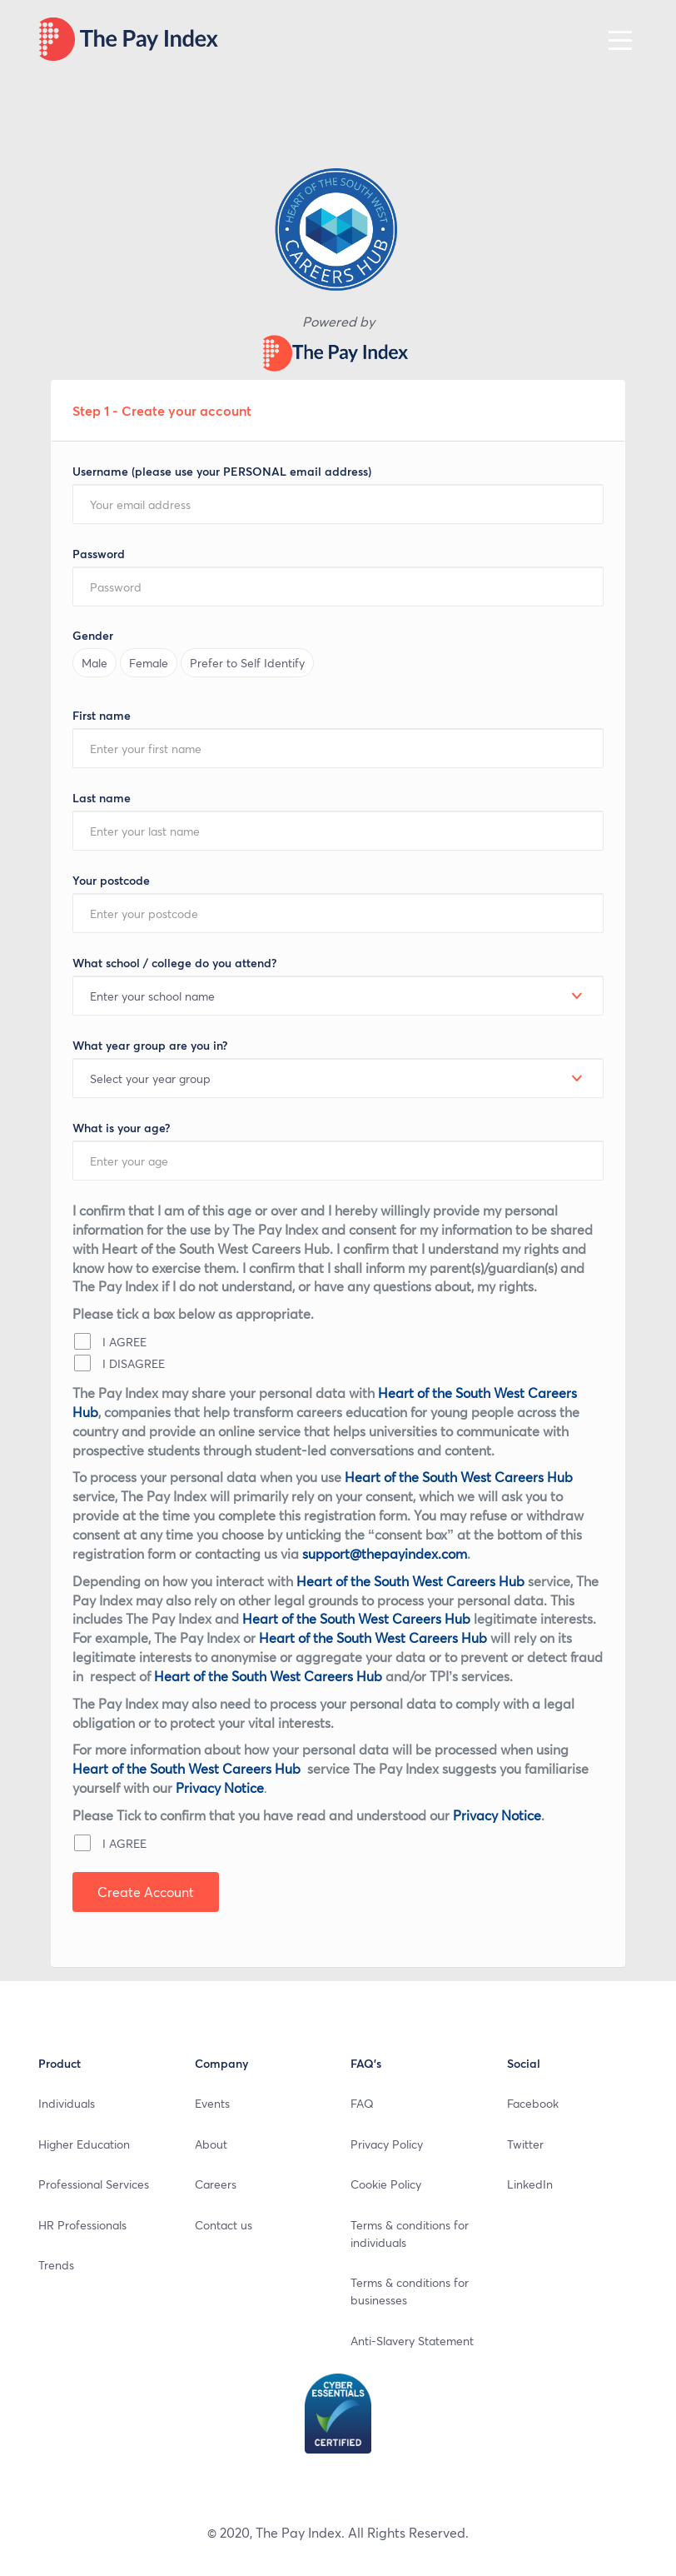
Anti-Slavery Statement (412, 2340)
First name (101, 715)
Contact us (223, 2224)
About (211, 2143)
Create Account (145, 1891)
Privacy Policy (386, 2143)
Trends (56, 2264)
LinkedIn (530, 2183)
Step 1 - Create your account (161, 410)
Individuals (66, 2102)
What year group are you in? (149, 1045)
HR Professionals (82, 2224)
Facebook (533, 2102)
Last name (101, 798)
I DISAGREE (119, 1363)
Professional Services (93, 2183)
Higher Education (84, 2143)
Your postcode (111, 880)
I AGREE (110, 1341)
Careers (215, 2183)
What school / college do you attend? (174, 963)
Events (212, 2102)
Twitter (525, 2143)
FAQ (362, 2102)
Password (98, 554)
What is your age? (121, 1128)
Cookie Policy (385, 2183)
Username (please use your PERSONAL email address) (221, 471)
